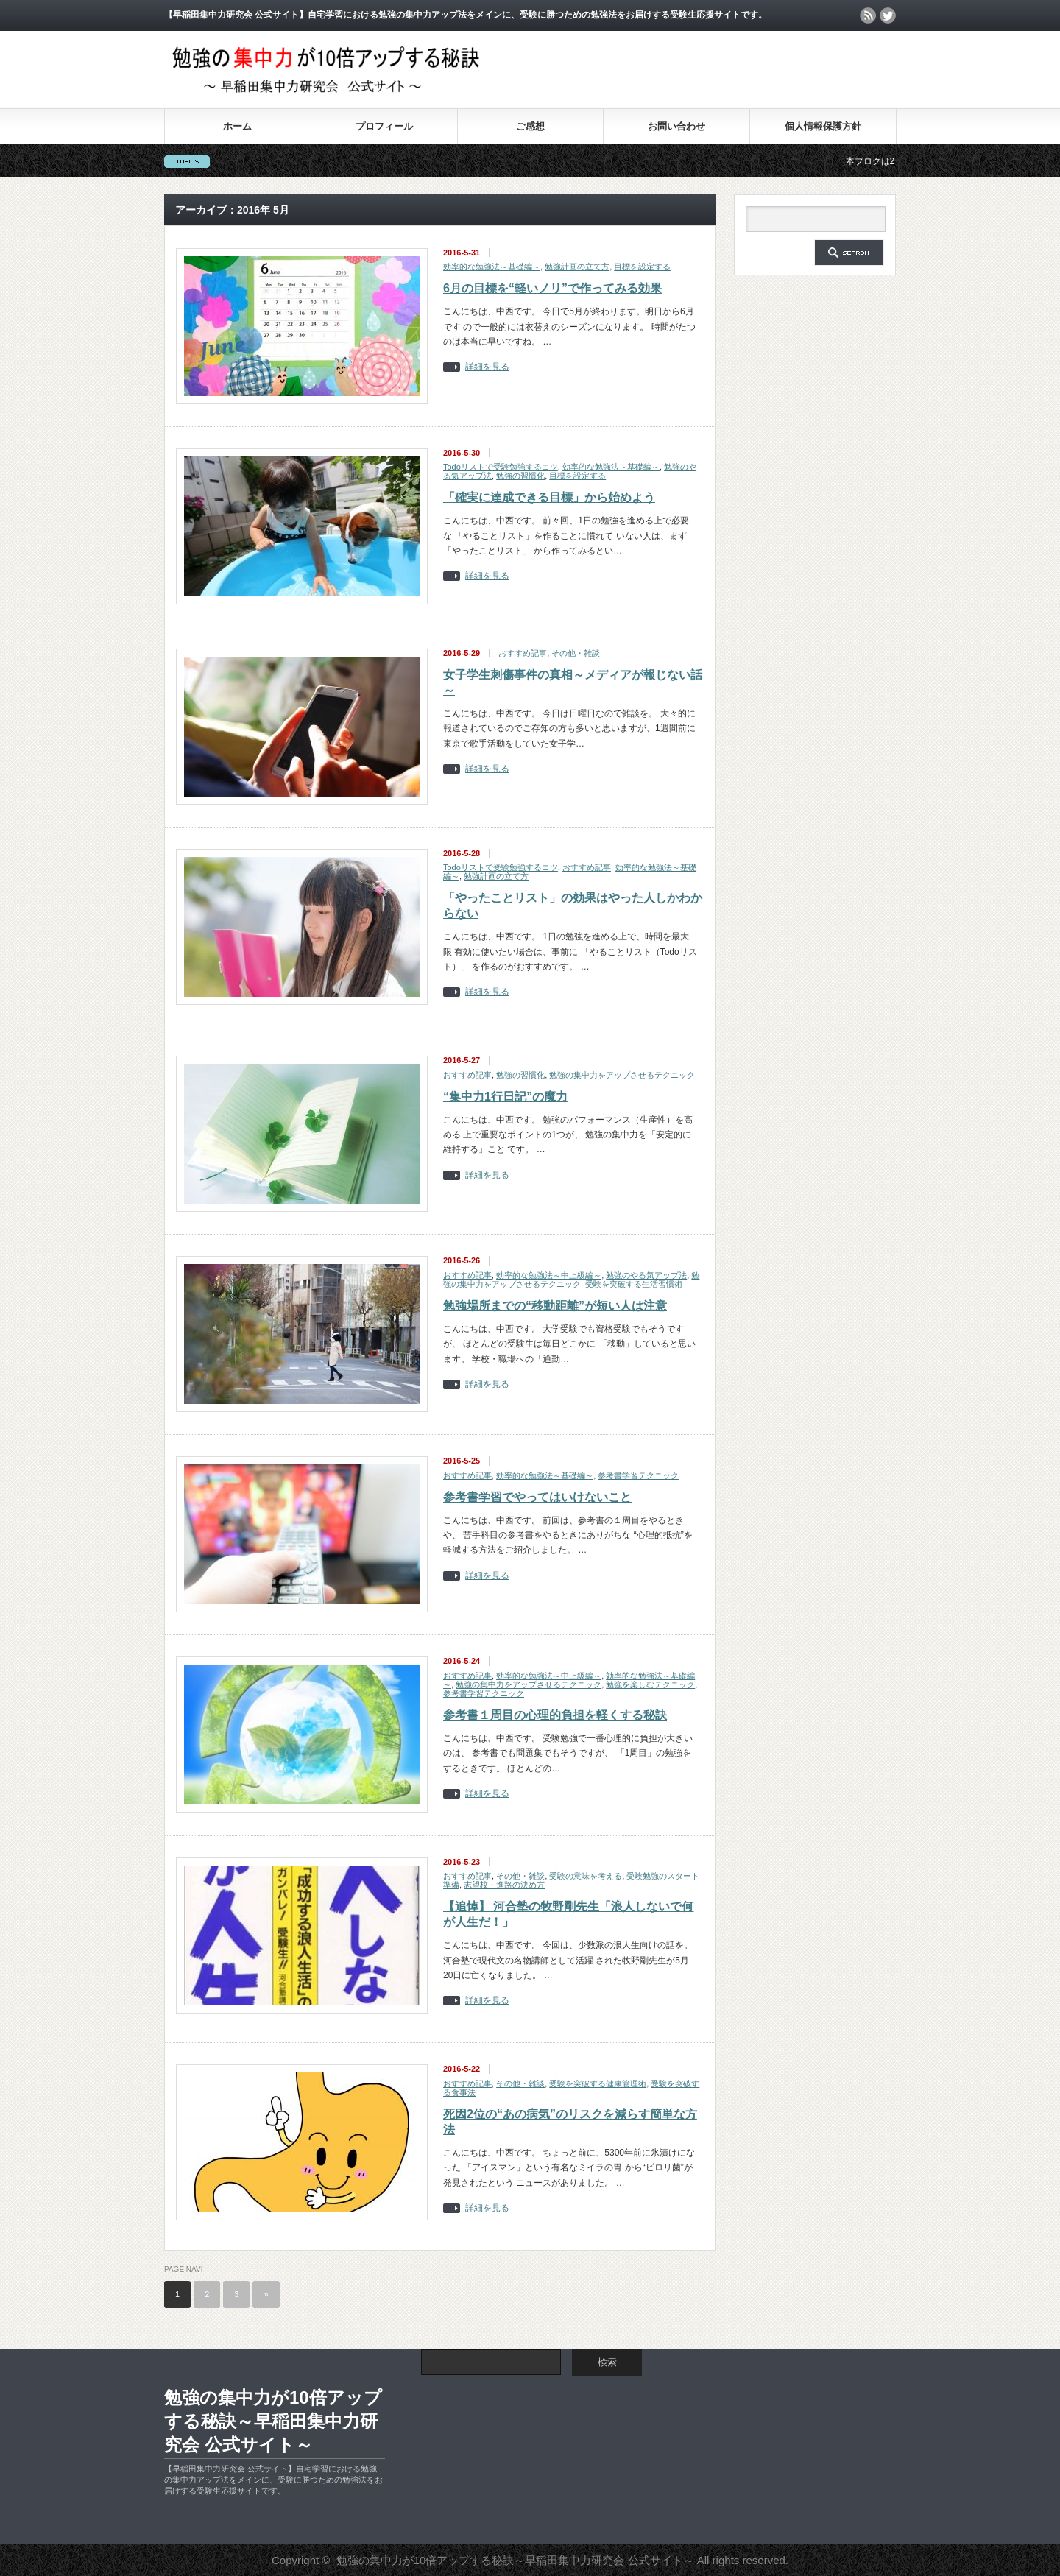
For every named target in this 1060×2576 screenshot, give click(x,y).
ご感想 (530, 126)
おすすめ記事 (522, 653)
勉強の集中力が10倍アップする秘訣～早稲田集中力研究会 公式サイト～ (273, 2421)
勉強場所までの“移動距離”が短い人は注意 (555, 1305)
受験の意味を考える (585, 1875)
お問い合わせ (676, 126)
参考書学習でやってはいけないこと (537, 1497)
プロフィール (384, 126)
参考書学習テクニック (638, 1475)
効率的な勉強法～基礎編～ (491, 266)
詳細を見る (487, 367)
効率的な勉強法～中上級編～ (548, 1275)
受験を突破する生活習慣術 (633, 1284)
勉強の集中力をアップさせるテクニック (622, 1074)
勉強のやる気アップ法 (646, 1275)
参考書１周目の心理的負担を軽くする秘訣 (555, 1715)
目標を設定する (642, 266)
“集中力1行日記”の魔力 (505, 1096)
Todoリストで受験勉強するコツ (500, 466)
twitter (888, 15)
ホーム (237, 126)
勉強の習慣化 (520, 475)
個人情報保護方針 (823, 126)
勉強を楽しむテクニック (650, 1684)
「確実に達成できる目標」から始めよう (549, 497)
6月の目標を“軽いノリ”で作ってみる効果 (552, 288)
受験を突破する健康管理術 (597, 2083)
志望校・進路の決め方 (504, 1884)
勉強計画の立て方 (577, 266)
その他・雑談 (575, 653)
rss (868, 15)
